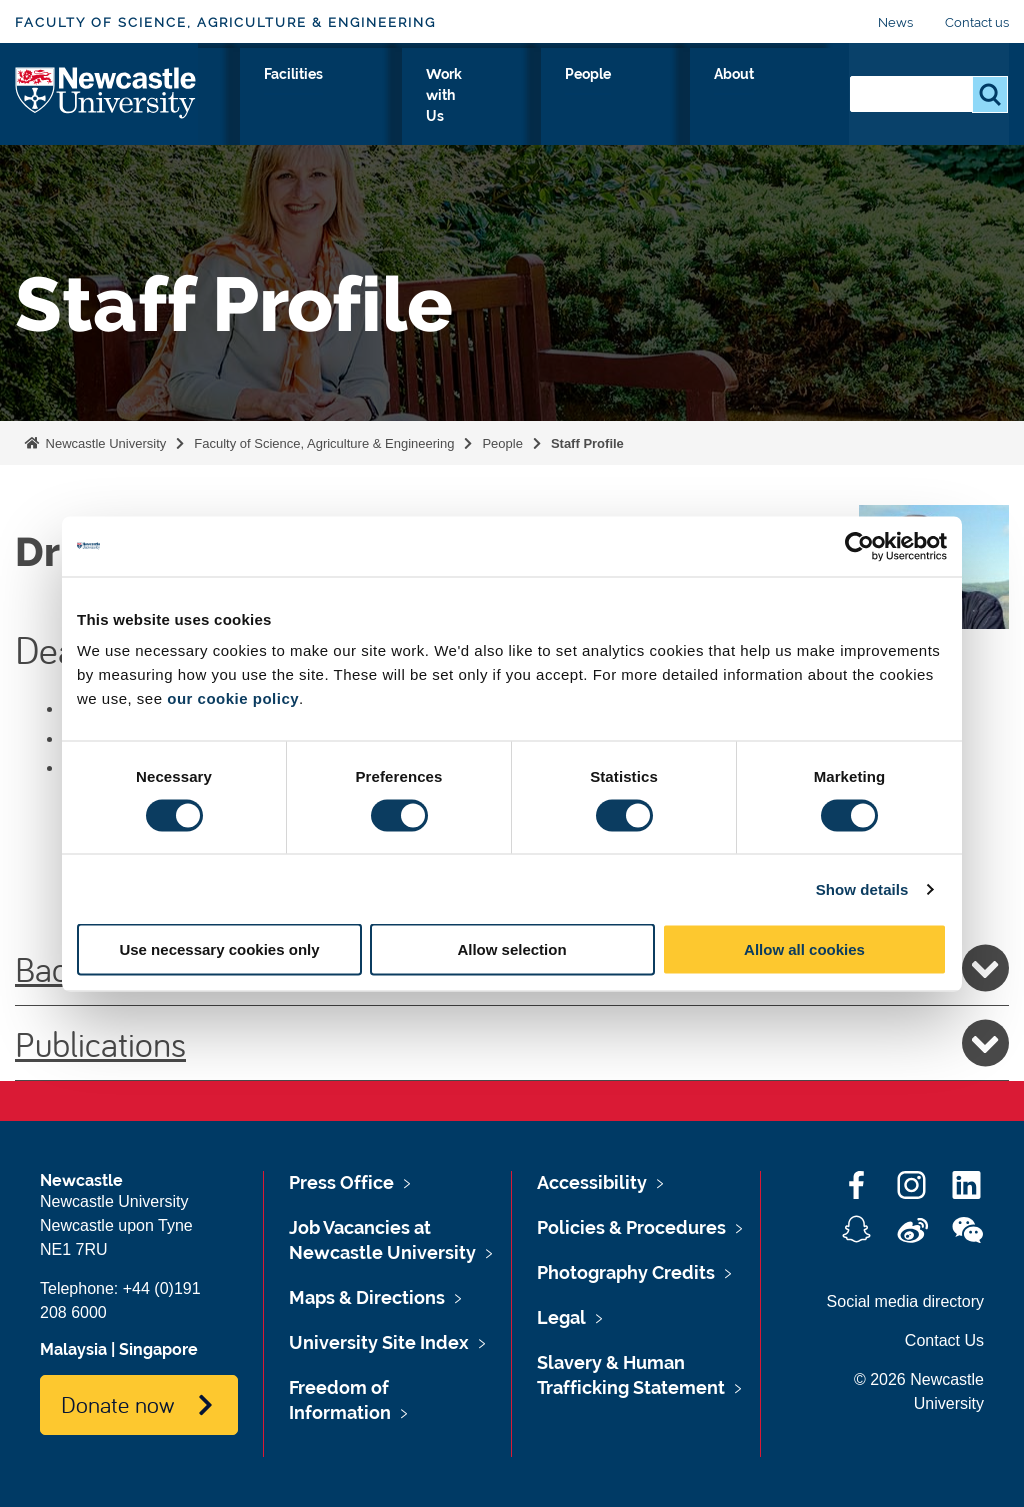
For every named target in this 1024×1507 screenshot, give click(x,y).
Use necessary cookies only (219, 949)
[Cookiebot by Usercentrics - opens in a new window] (859, 546)
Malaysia (73, 1349)
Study (288, 97)
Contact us (977, 22)
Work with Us (599, 97)
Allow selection (511, 949)
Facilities (481, 97)
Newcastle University (104, 443)
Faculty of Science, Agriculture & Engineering (225, 22)
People (710, 97)
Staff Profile (587, 443)
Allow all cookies (804, 949)
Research (379, 97)
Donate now (117, 1404)
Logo (106, 92)
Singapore (158, 1349)
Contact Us (944, 1340)
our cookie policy (233, 698)
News (895, 22)
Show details (862, 888)
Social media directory (905, 1301)
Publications (512, 1043)
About (793, 97)
